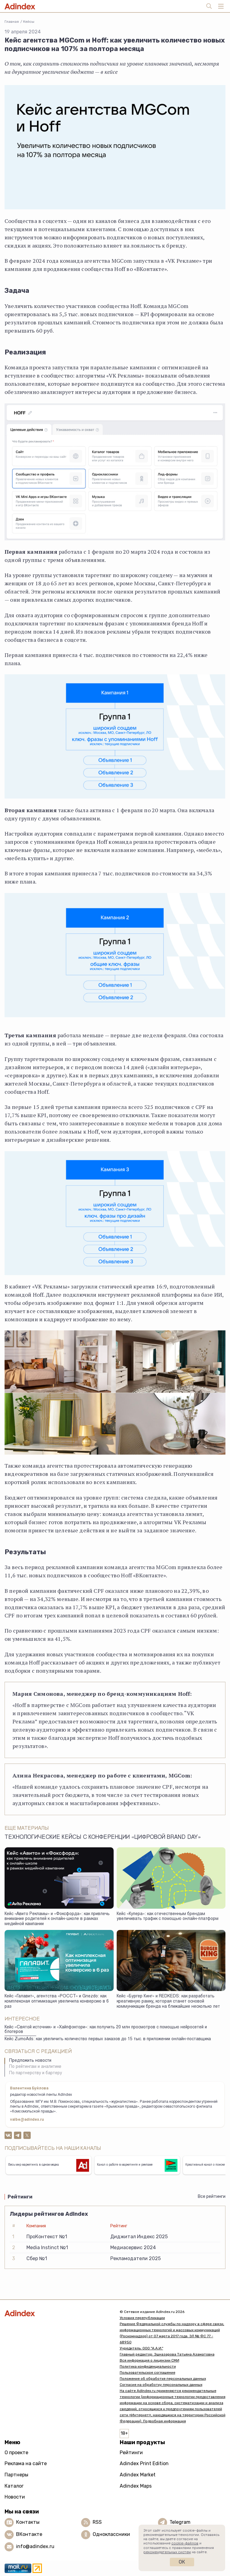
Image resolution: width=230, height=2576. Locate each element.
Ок (182, 2562)
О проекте (16, 2452)
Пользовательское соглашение (147, 2372)
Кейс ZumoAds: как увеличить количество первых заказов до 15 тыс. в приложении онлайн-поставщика (108, 2039)
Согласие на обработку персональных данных (161, 2385)
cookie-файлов (184, 2543)
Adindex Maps (136, 2486)
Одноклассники (111, 2534)
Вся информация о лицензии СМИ (149, 2360)
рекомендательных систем (167, 2552)
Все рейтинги (211, 2196)
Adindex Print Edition (144, 2463)
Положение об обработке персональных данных (163, 2378)
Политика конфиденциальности (148, 2366)
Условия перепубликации (142, 2318)
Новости (15, 2497)
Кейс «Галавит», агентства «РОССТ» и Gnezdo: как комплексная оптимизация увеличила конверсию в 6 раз (57, 2001)
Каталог (14, 2486)
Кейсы (28, 21)
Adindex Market (138, 2475)
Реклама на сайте (26, 2463)
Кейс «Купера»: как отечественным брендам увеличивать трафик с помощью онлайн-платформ (167, 1916)
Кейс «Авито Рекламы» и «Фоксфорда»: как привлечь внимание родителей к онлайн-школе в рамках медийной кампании (57, 1919)
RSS (97, 2522)
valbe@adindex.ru (27, 2120)
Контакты (27, 2522)
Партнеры (16, 2475)
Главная (12, 21)
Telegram (180, 2522)
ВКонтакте (29, 2534)
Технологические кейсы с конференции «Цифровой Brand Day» (103, 1837)
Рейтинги (131, 2452)
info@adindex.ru (35, 2546)
